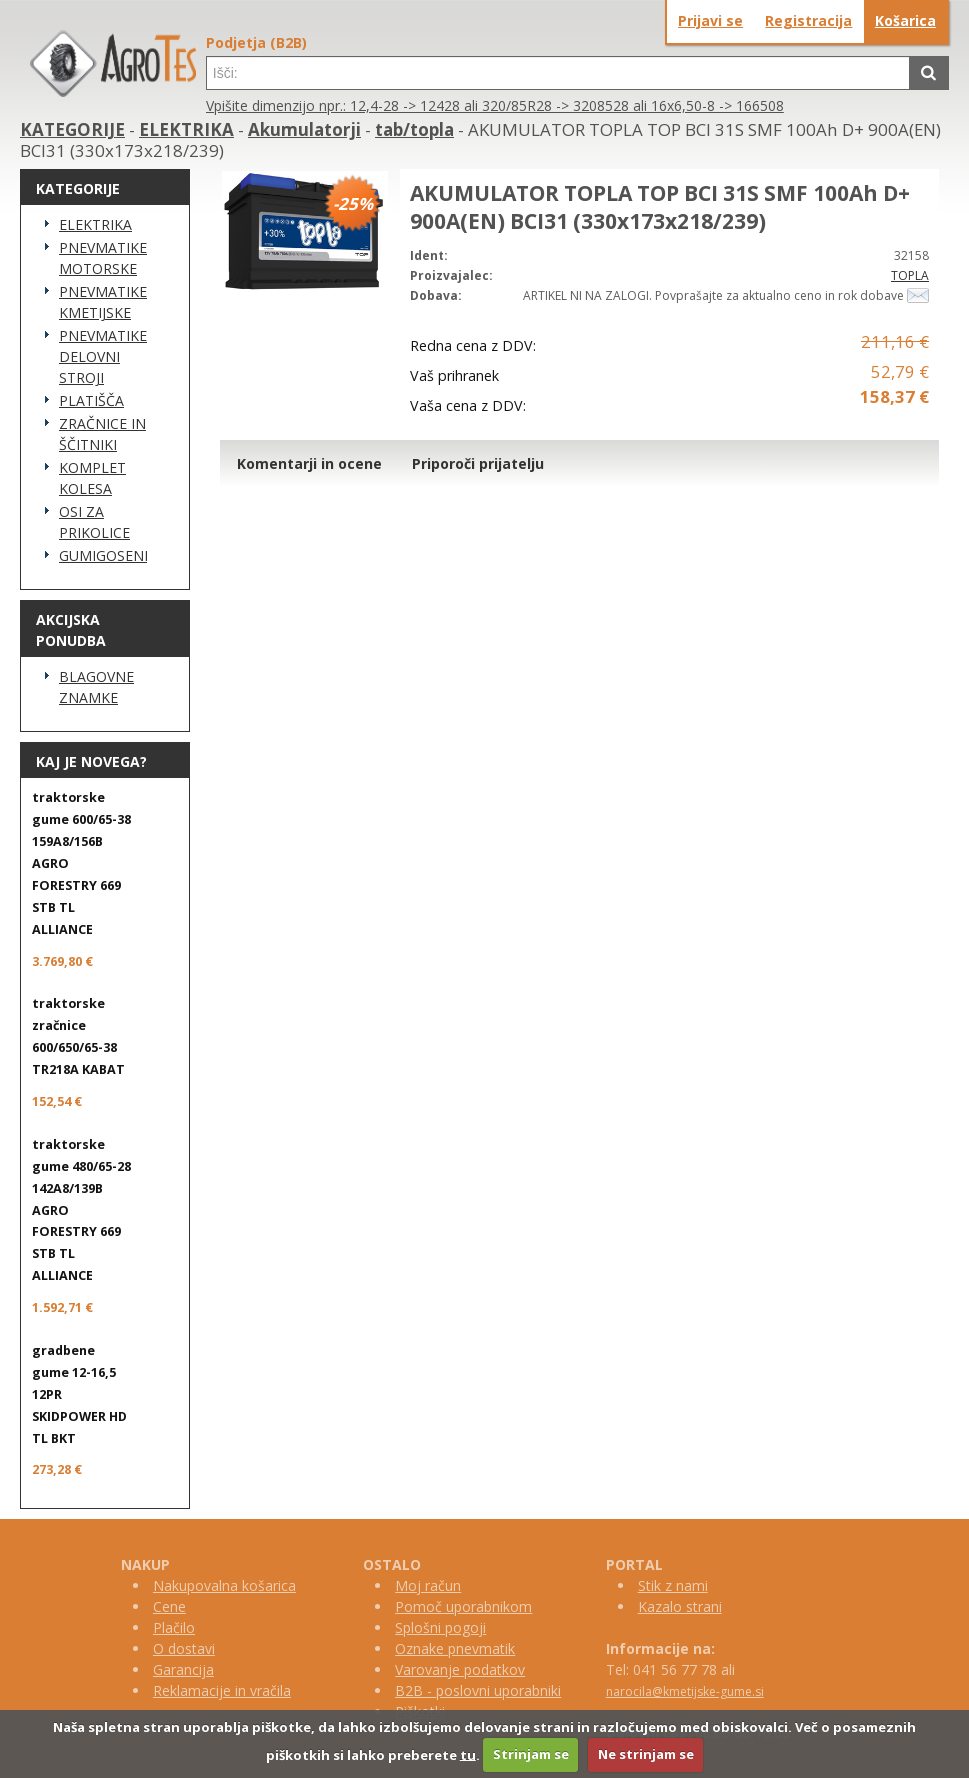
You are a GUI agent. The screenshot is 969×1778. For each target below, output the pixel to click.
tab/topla (414, 129)
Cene (169, 1606)
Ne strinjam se (646, 1754)
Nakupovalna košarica (224, 1585)
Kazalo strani (680, 1606)
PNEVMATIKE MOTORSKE (103, 258)
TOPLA (910, 275)
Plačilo (174, 1627)
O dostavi (184, 1648)
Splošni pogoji (440, 1627)
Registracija (808, 20)
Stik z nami (673, 1585)
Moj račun (428, 1585)
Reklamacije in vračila (222, 1690)
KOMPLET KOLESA (92, 478)
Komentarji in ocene (309, 463)
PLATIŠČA (91, 400)
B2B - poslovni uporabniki (478, 1690)
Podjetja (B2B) (256, 42)
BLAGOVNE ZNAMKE (96, 687)
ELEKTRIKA (186, 129)
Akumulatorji (304, 129)
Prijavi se (710, 20)
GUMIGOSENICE (103, 555)
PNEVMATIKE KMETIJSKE (103, 302)
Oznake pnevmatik (455, 1648)
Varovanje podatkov (460, 1669)
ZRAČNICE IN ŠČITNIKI (102, 434)
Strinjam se (531, 1754)
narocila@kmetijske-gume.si (685, 1691)
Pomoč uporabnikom (463, 1606)
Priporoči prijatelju (478, 463)
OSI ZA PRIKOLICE (94, 522)
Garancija (183, 1669)
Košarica (905, 20)
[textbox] (558, 73)
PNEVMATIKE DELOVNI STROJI (103, 356)
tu (468, 1754)
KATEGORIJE (72, 129)
